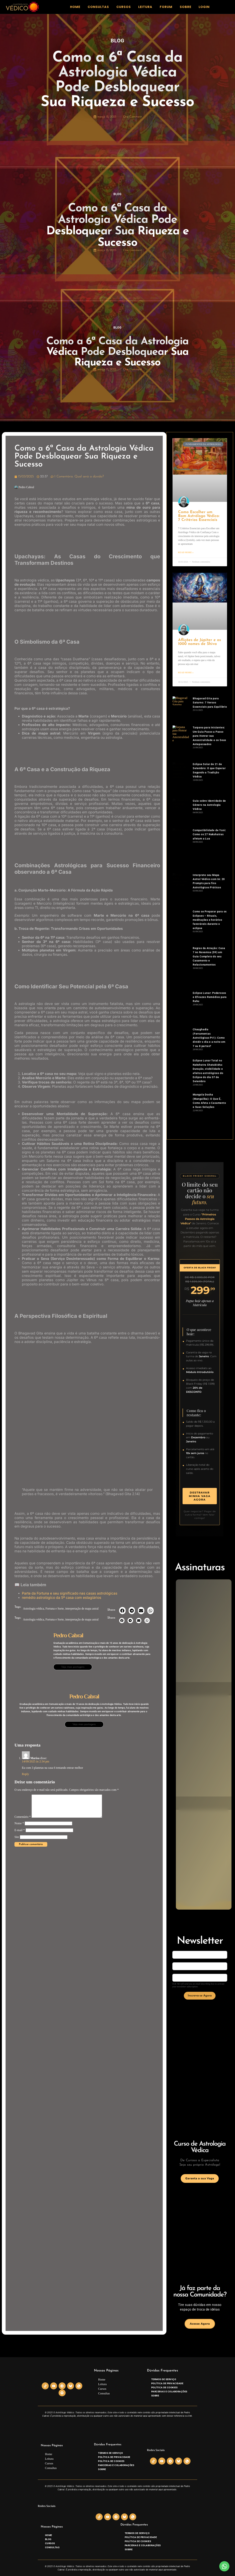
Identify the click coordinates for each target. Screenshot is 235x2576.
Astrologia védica (33, 1608)
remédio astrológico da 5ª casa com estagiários (61, 1597)
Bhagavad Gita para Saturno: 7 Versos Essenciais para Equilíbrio (210, 702)
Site (16, 1879)
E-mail (19, 1872)
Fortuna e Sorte (54, 1608)
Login (204, 7)
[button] (122, 1610)
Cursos (123, 7)
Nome (19, 1865)
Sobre (185, 7)
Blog (117, 41)
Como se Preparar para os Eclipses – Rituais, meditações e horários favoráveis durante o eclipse (210, 919)
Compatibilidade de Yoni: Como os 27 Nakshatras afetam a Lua (209, 834)
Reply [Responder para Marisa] (25, 1812)
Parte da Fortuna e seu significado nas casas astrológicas (69, 1593)
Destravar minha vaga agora (200, 1496)
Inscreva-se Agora (200, 1995)
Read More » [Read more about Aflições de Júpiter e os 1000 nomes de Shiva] (185, 672)
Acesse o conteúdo (203, 1675)
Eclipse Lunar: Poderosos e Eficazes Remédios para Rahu (210, 997)
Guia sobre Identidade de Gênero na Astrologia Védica (209, 804)
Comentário (22, 1859)
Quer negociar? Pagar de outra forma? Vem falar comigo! (200, 1514)
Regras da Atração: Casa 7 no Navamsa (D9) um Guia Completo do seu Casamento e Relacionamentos (209, 956)
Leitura (145, 7)
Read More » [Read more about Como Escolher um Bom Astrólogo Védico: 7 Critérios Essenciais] (185, 552)
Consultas (98, 7)
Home (75, 7)
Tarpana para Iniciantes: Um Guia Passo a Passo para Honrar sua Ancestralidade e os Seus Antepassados (209, 736)
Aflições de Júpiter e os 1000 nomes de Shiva (199, 642)
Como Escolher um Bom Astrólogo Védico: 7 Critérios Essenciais (198, 516)
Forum (166, 7)
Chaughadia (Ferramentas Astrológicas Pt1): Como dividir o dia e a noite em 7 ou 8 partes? (209, 1037)
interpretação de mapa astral (82, 1608)
